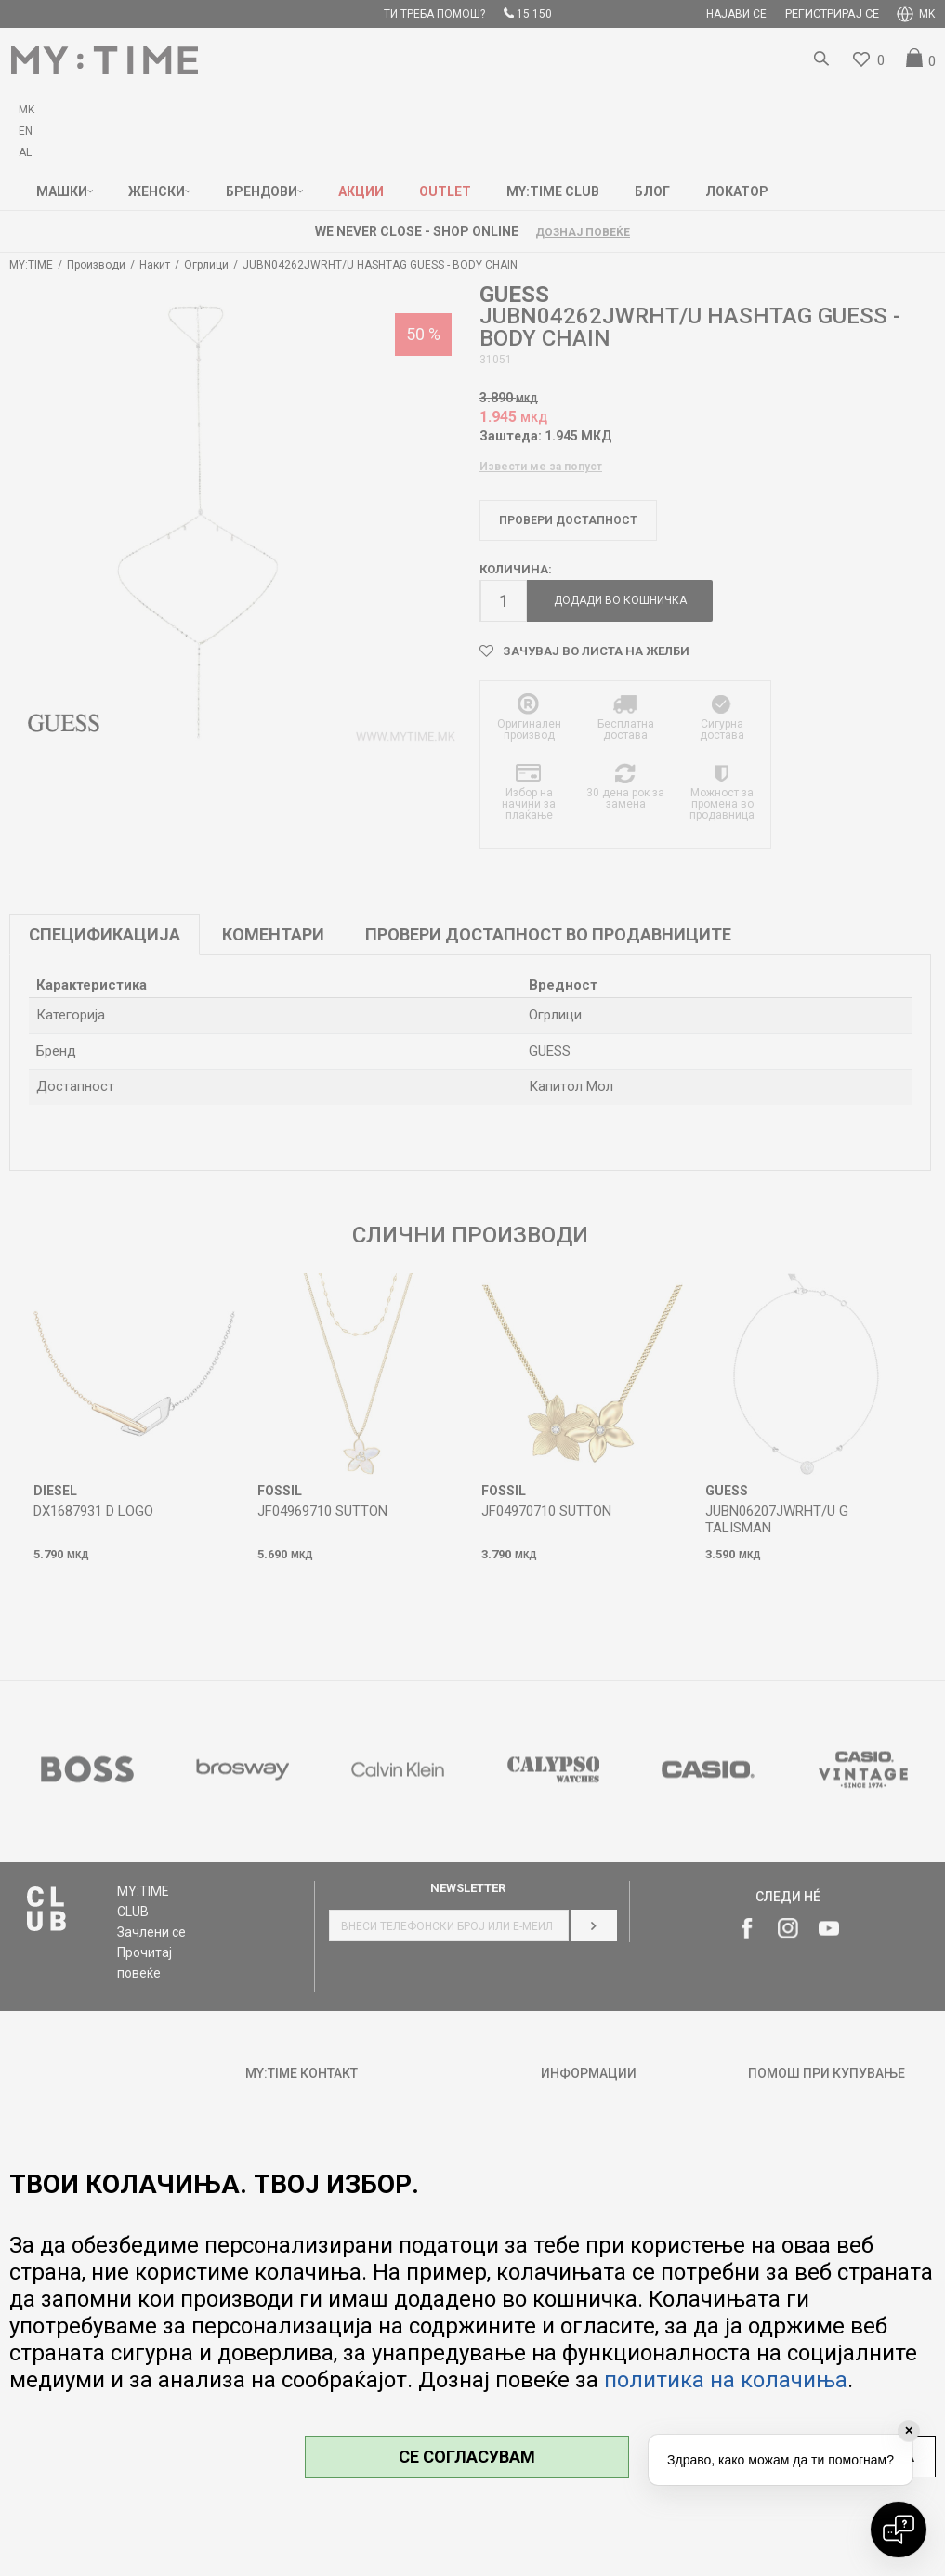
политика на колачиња (725, 2380)
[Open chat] (898, 2529)
